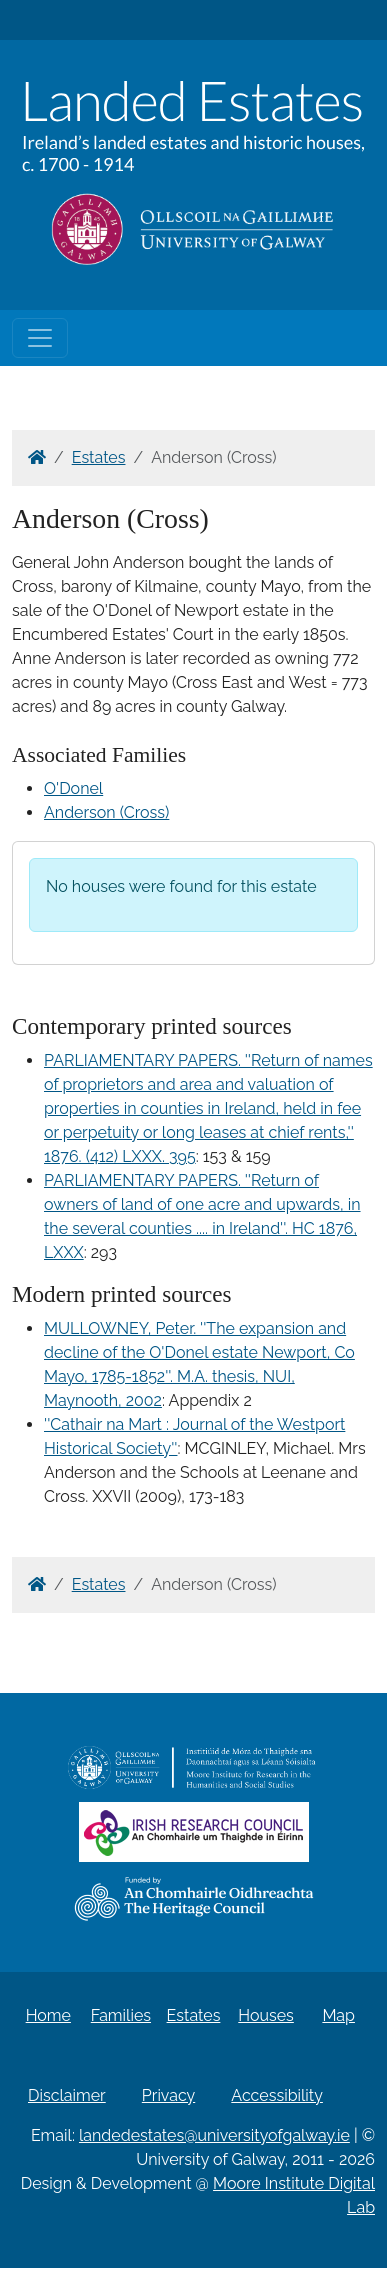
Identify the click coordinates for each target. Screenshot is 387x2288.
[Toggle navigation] (40, 338)
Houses (266, 2015)
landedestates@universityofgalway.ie (214, 2135)
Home (48, 2015)
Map (338, 2015)
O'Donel (73, 788)
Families (121, 2015)
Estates (99, 457)
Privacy (168, 2095)
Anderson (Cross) (106, 812)
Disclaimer (67, 2095)
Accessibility (277, 2095)
